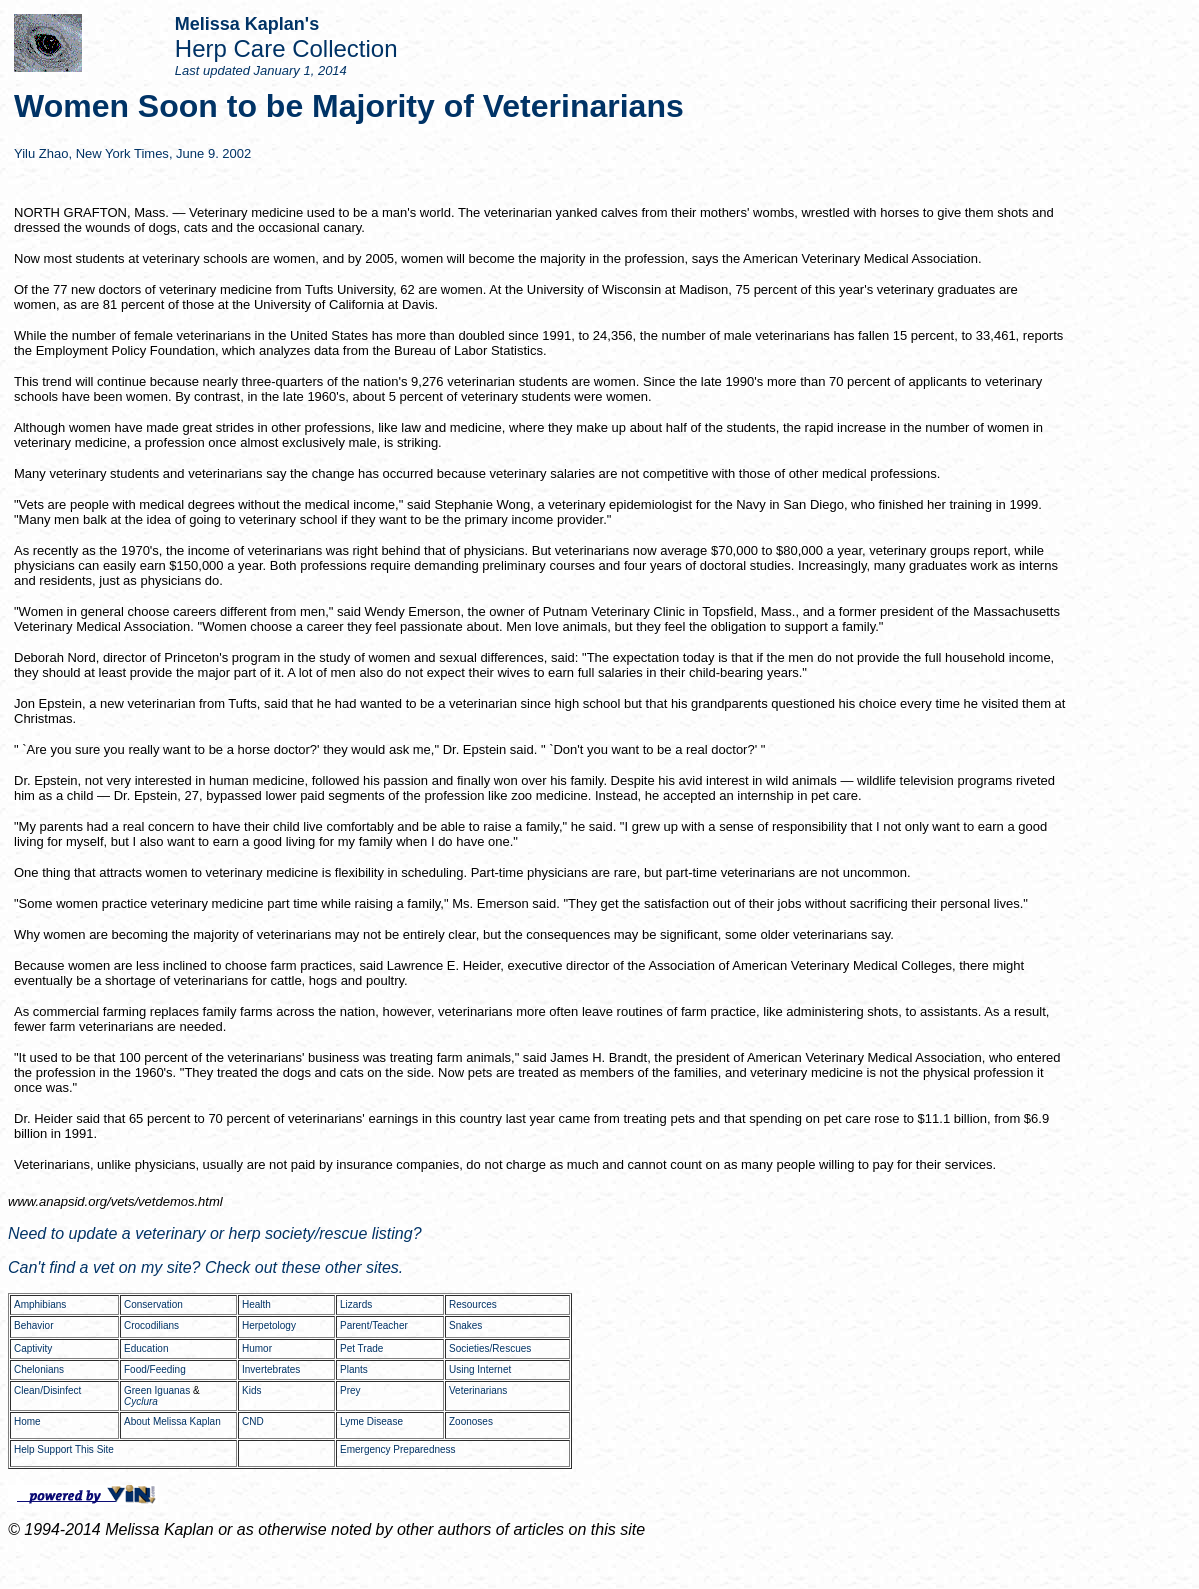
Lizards (356, 1304)
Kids (251, 1390)
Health (256, 1304)
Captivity (33, 1348)
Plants (354, 1369)
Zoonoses (471, 1421)
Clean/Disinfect (47, 1390)
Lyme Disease (371, 1421)
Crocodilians (151, 1325)
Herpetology (269, 1325)
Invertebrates (271, 1369)
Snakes (465, 1325)
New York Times (122, 153)
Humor (257, 1348)
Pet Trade (361, 1348)
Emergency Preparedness (398, 1449)
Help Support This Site (64, 1449)
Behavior (33, 1325)
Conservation (153, 1304)
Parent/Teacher (374, 1325)
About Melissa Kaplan (172, 1421)
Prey (350, 1390)
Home (27, 1421)
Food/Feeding (155, 1369)
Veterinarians (478, 1390)
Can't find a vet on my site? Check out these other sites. (205, 1267)
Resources (473, 1304)
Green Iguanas (157, 1390)
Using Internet (480, 1369)
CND (253, 1421)
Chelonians (39, 1369)
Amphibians (40, 1304)
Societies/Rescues (490, 1348)
